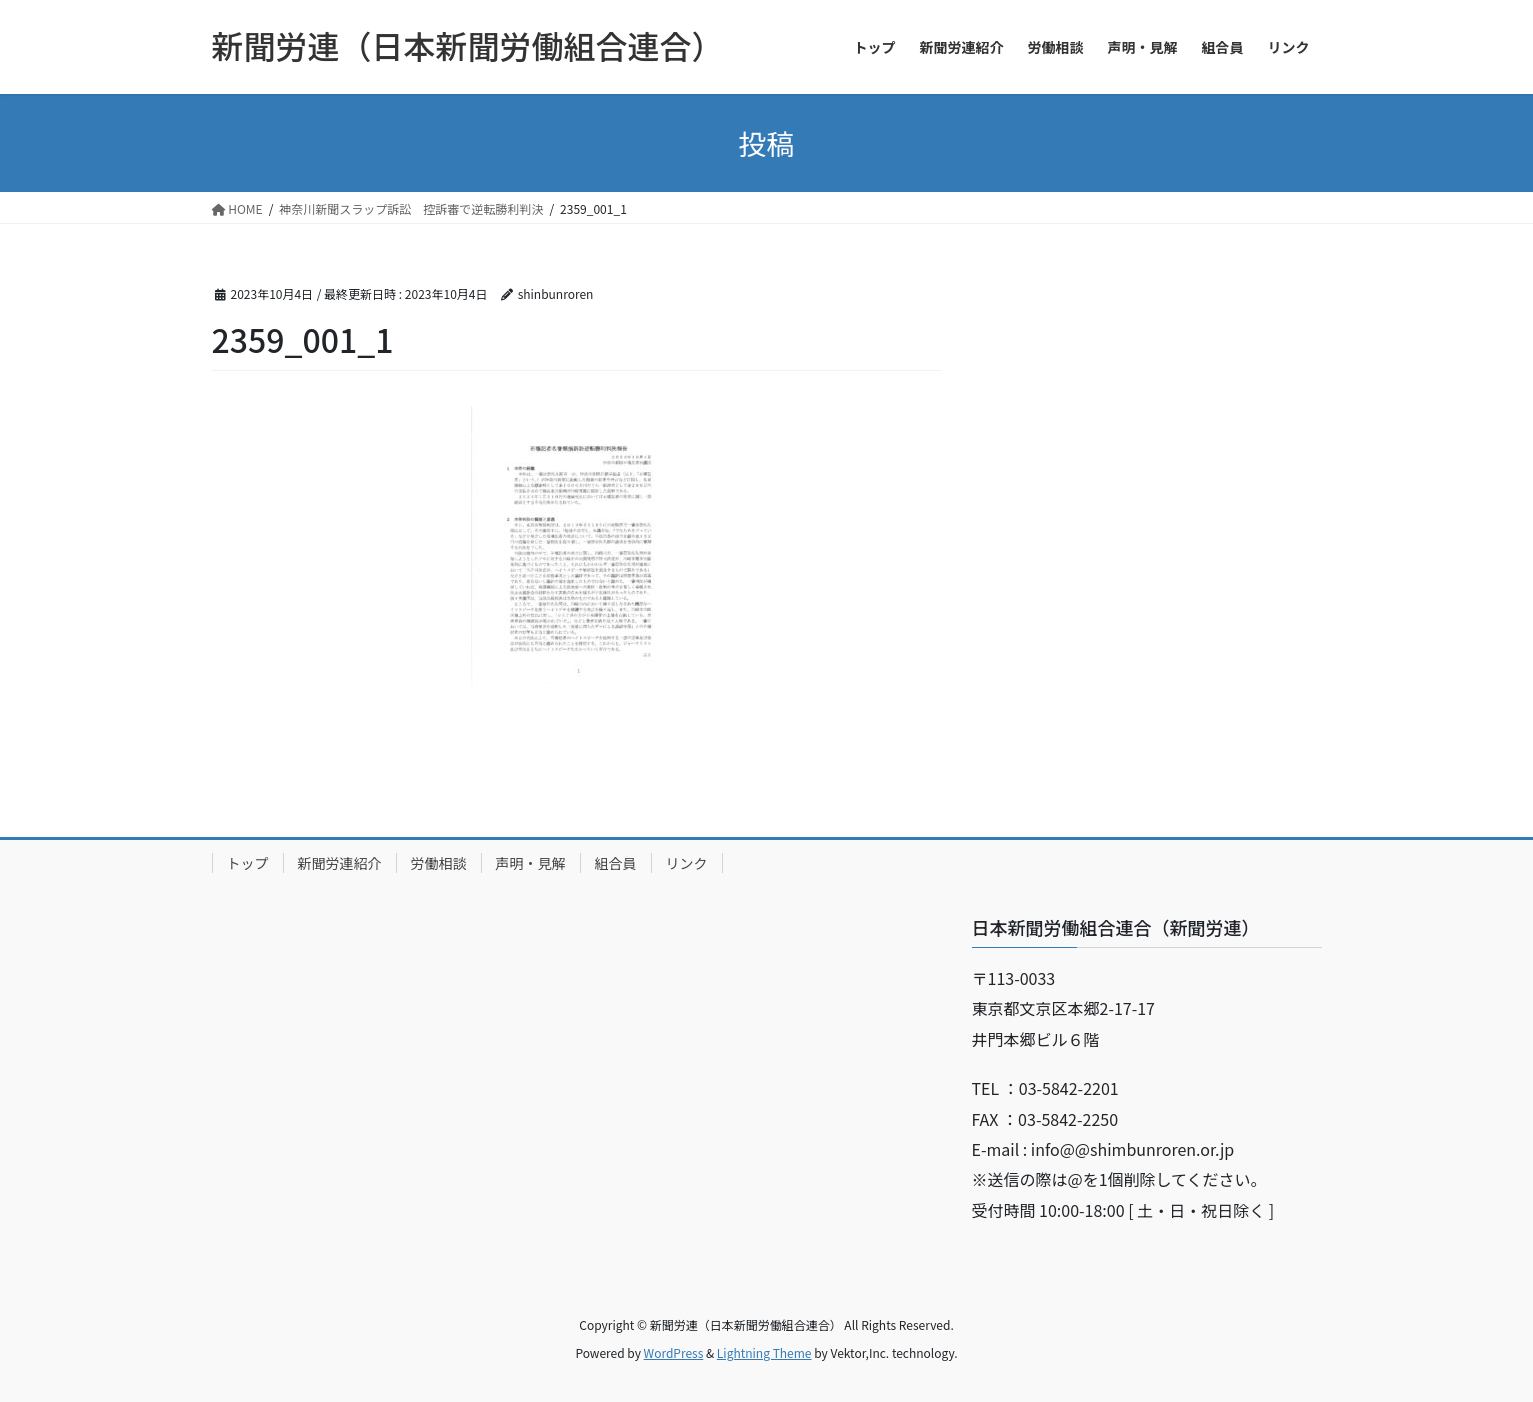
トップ (248, 863)
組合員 (616, 863)
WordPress (674, 1352)
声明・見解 (531, 863)
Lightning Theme (764, 1352)
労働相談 (439, 863)
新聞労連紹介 (340, 863)
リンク (687, 863)
